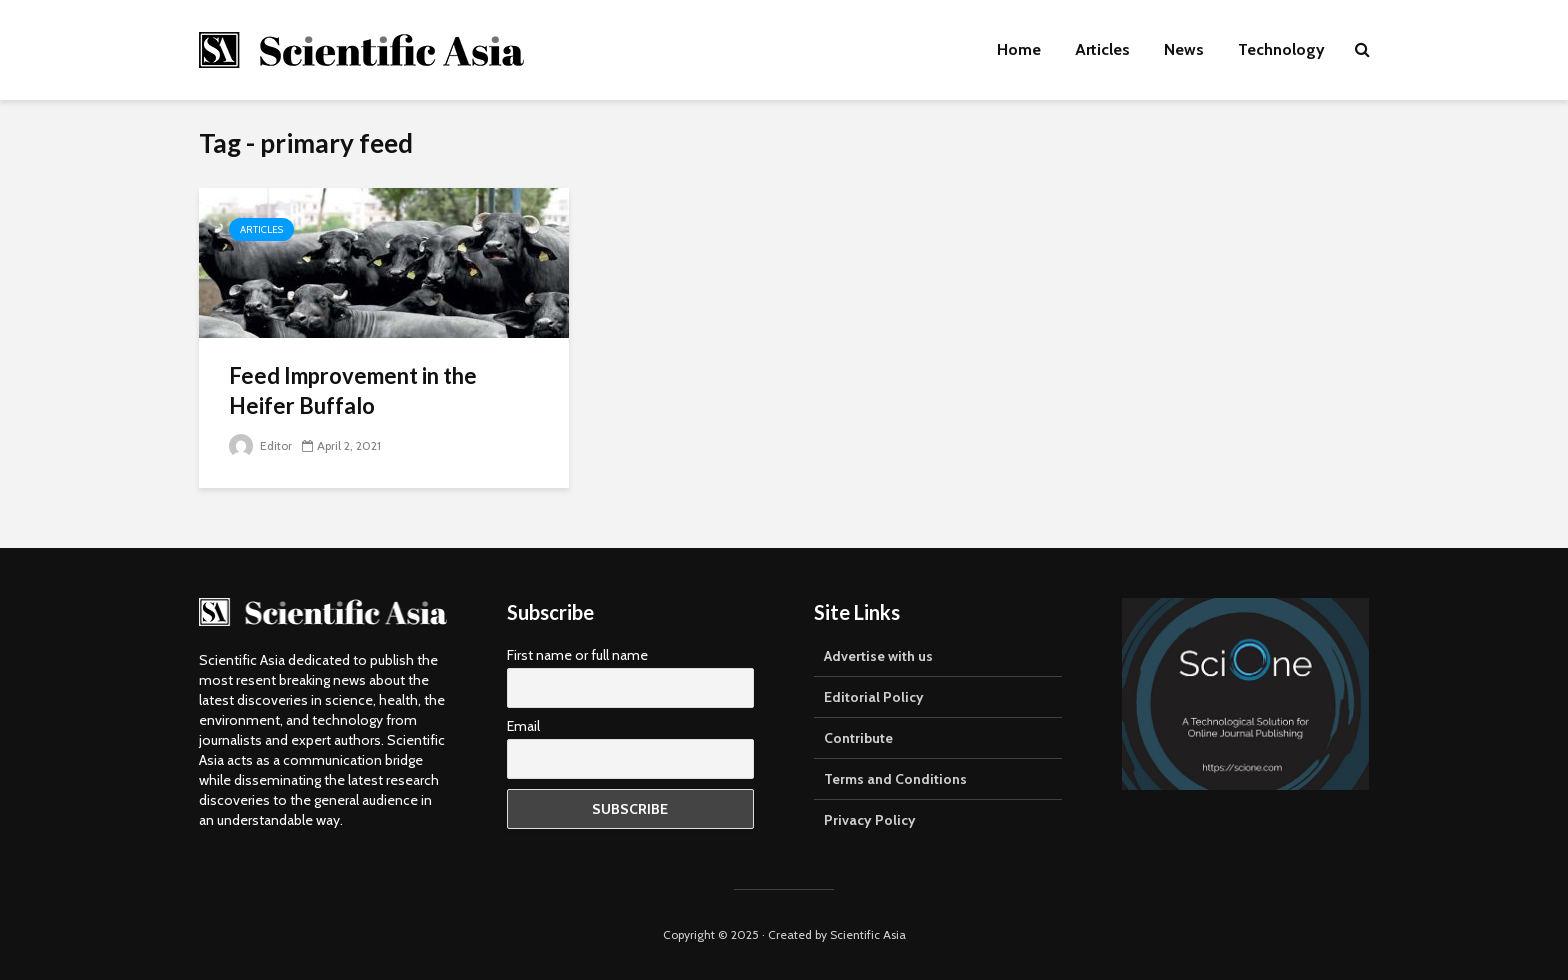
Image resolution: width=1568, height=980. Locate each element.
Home (1019, 49)
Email (523, 726)
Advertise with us (878, 656)
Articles (1102, 49)
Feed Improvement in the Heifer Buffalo (353, 390)
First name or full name (577, 655)
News (1184, 49)
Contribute (858, 738)
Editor (260, 445)
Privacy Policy (870, 820)
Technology (1281, 49)
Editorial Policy (874, 697)
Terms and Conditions (895, 779)
